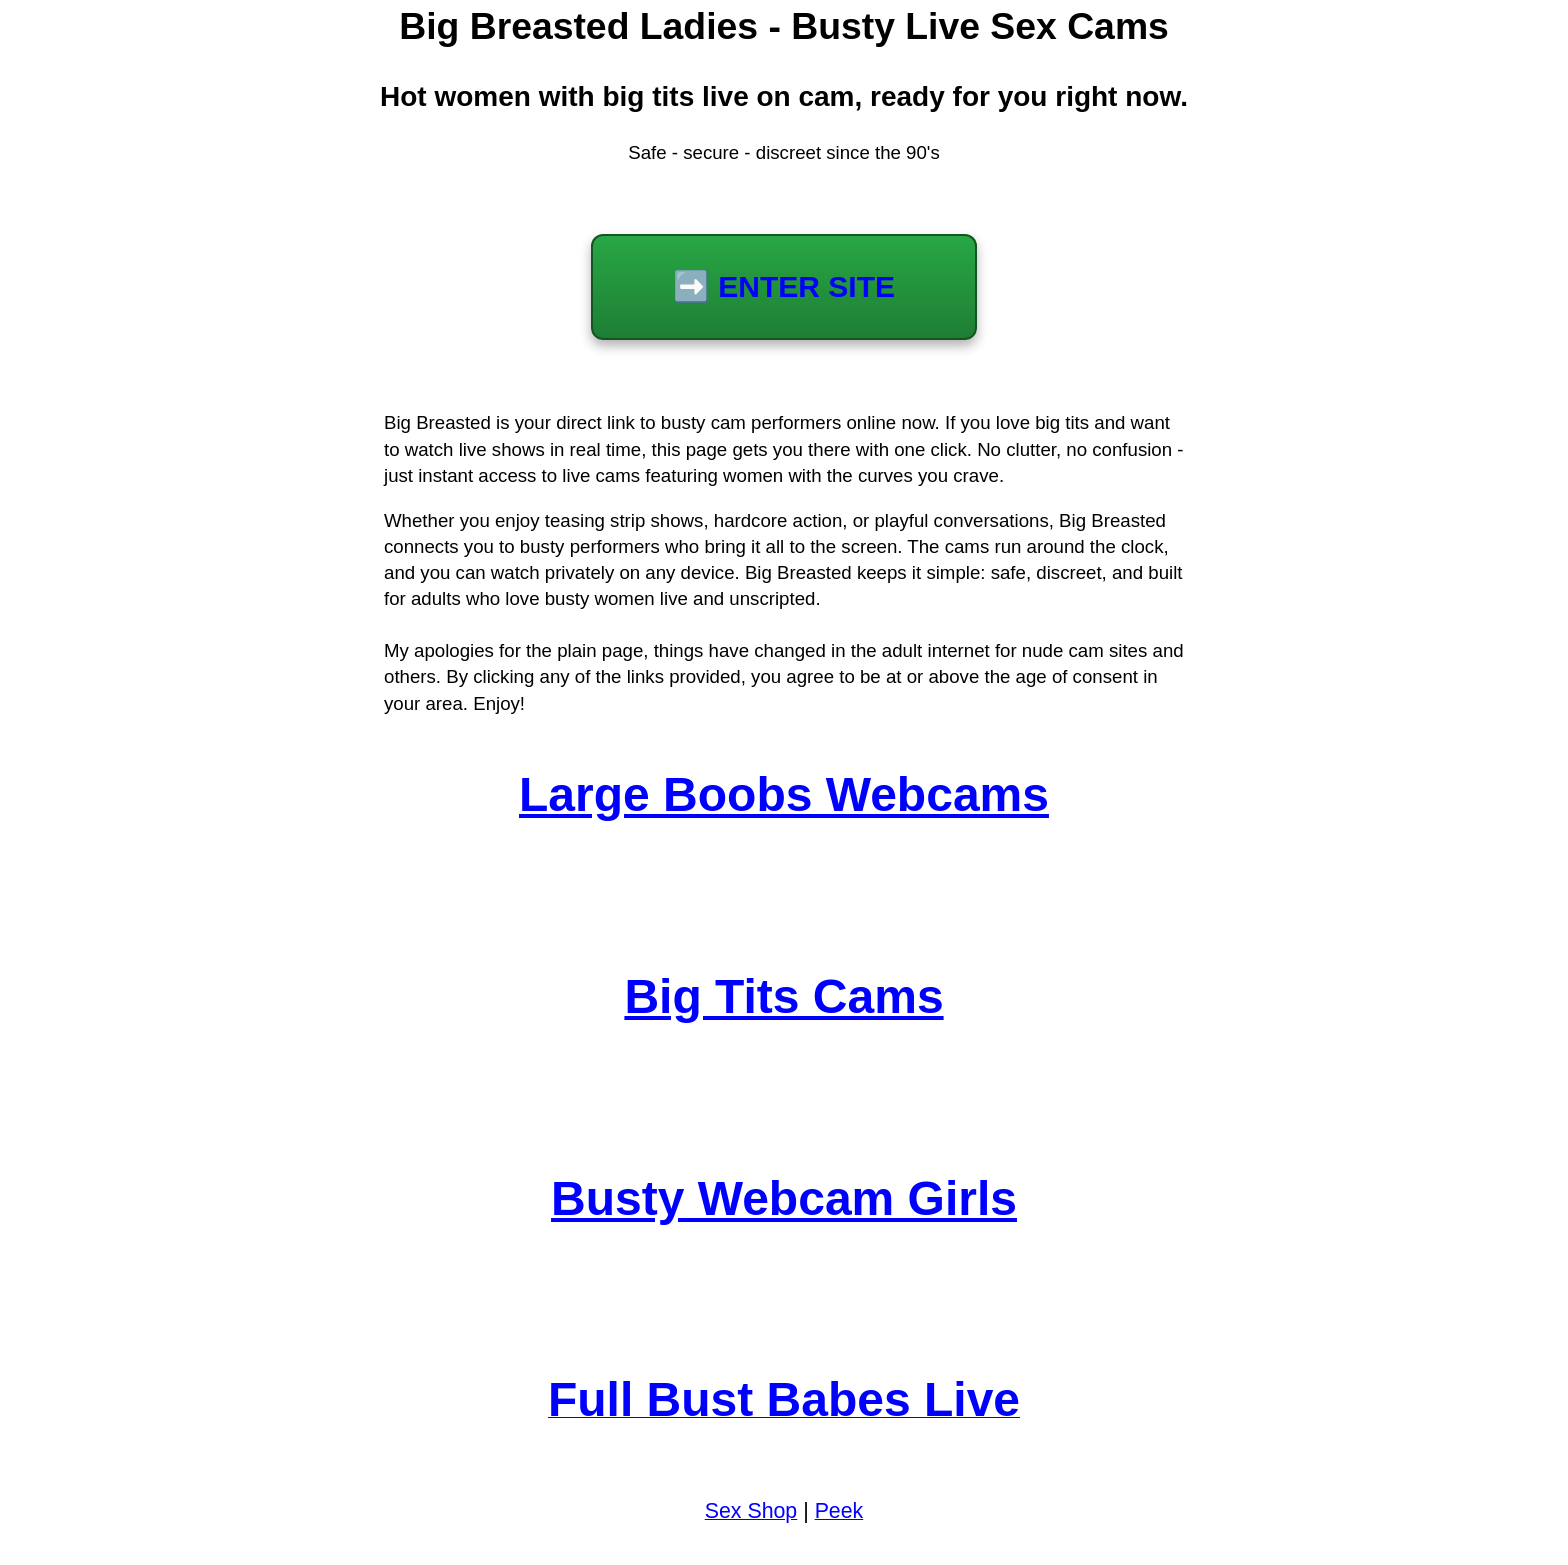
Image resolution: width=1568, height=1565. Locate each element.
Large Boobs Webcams (784, 794)
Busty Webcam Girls (784, 1198)
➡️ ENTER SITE (784, 286)
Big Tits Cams (783, 996)
